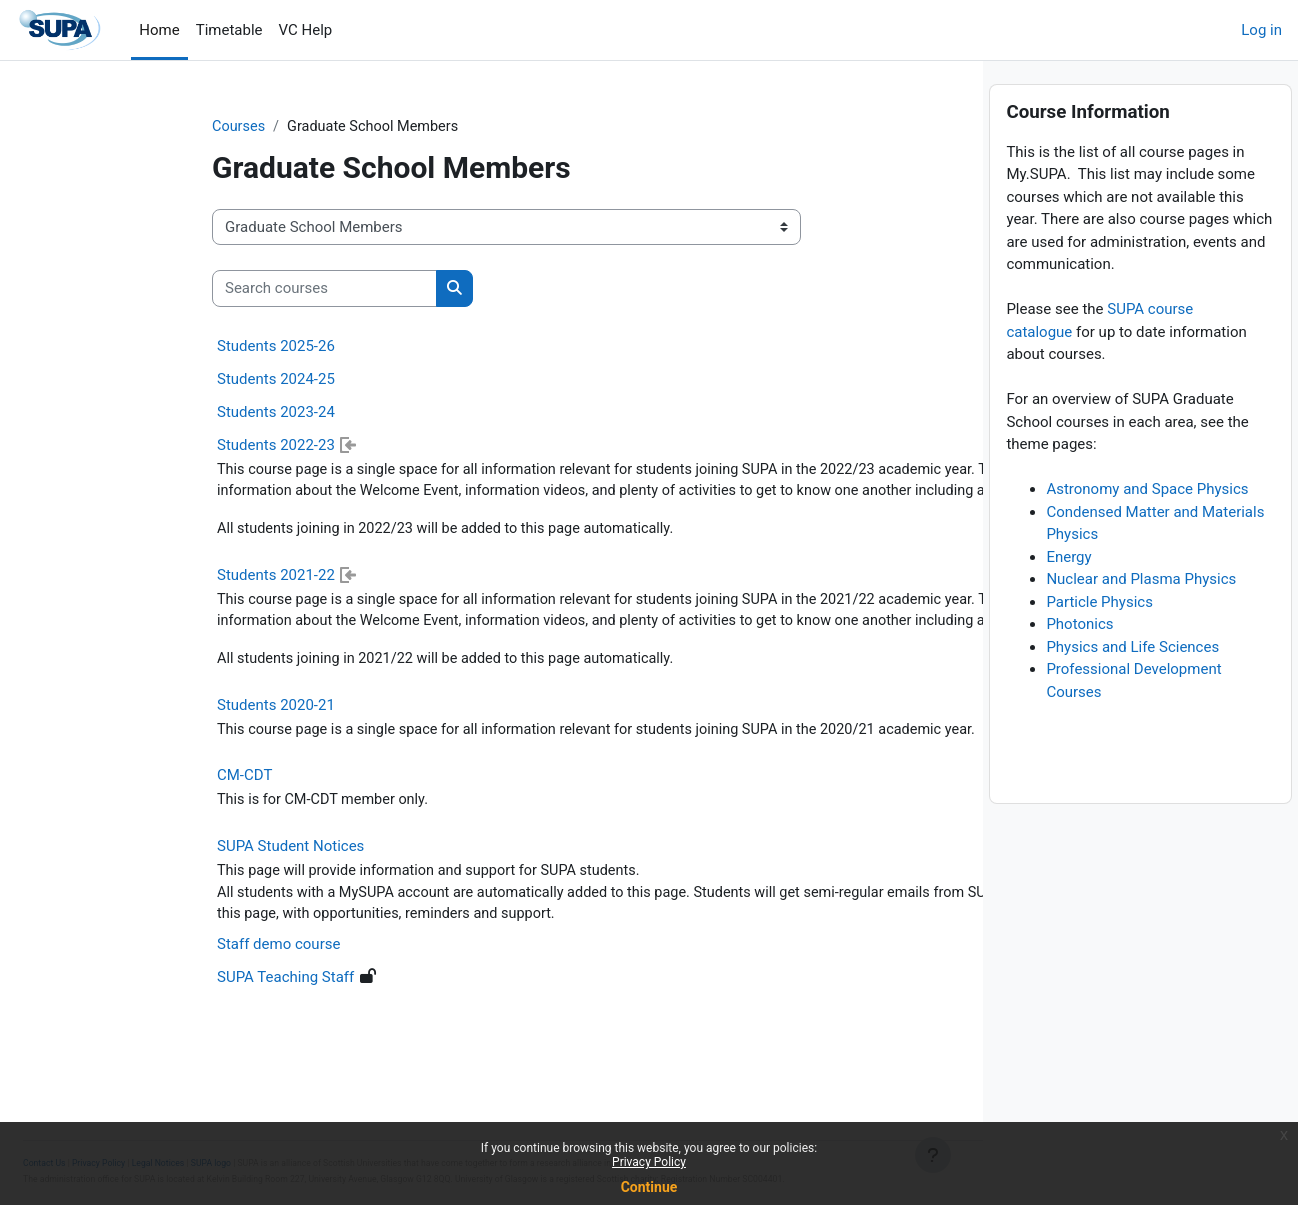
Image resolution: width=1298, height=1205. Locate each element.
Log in (1261, 30)
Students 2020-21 (135, 756)
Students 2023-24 (135, 413)
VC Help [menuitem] (306, 30)
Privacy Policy (649, 1162)
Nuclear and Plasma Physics (1141, 621)
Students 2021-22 (135, 601)
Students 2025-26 (135, 347)
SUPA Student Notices (149, 899)
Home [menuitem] (159, 30)
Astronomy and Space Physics (1147, 531)
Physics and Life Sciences (1132, 689)
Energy (1068, 599)
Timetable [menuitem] (229, 30)
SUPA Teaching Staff (144, 1032)
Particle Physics (1099, 644)
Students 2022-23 (135, 446)
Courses (98, 127)
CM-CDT (103, 827)
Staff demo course (137, 999)
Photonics (1079, 666)
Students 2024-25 (135, 380)
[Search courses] (183, 289)
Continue (649, 1187)
